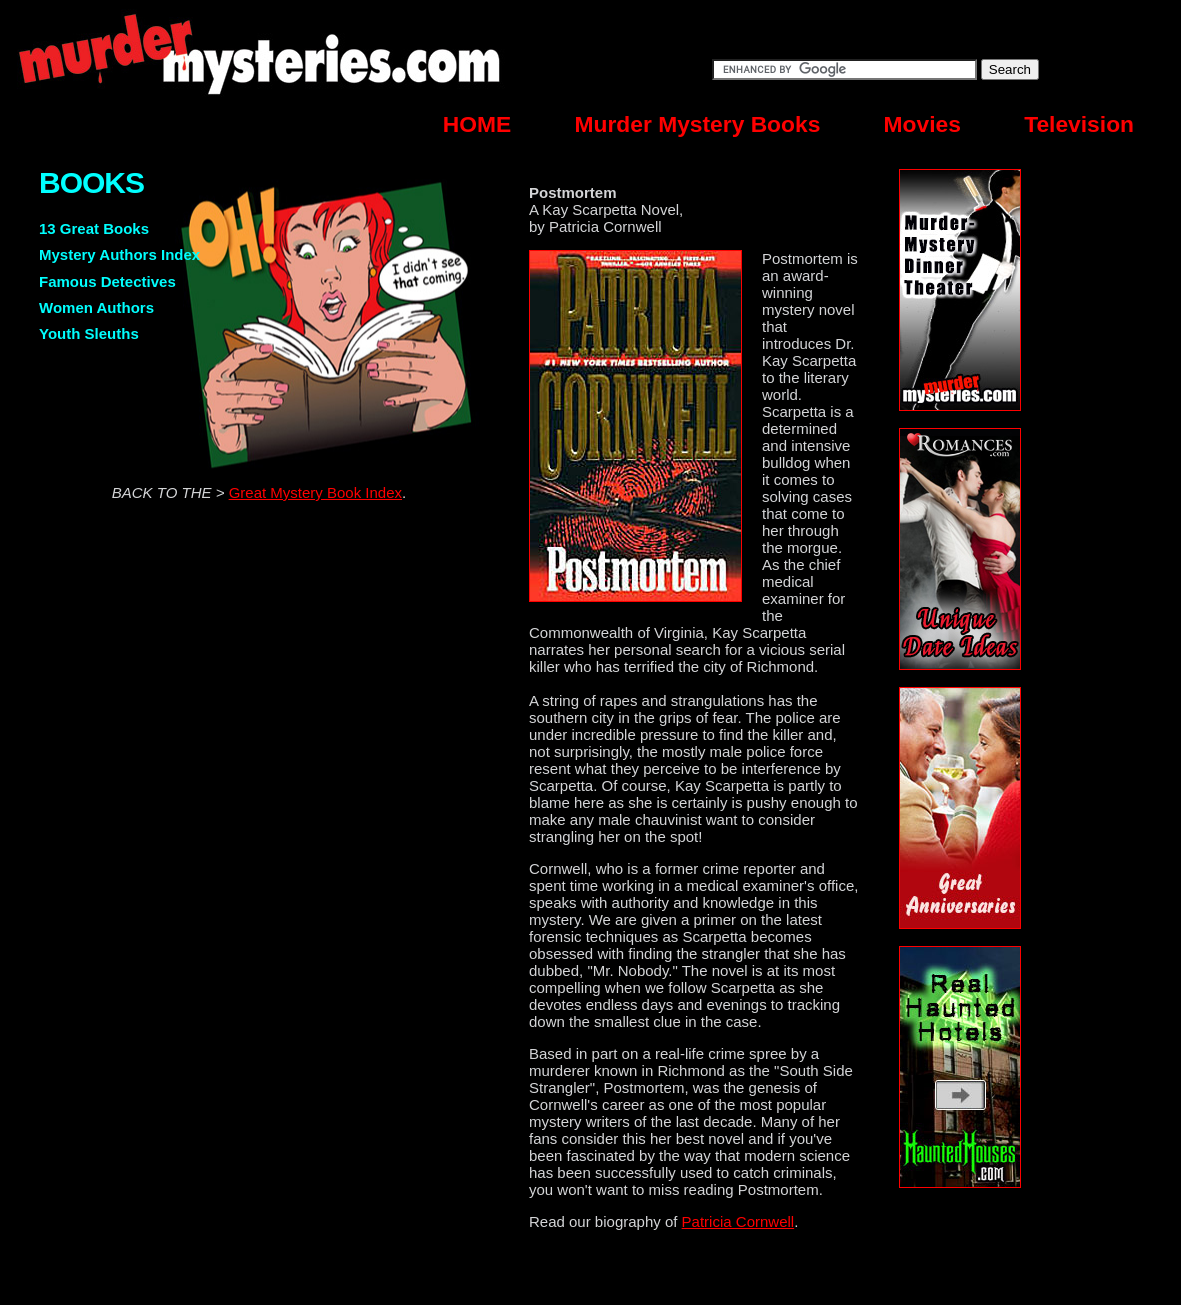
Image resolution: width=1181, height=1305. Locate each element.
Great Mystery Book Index (315, 492)
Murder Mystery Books (698, 124)
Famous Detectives (107, 281)
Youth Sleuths (89, 333)
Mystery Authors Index (119, 254)
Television (1079, 124)
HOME (477, 124)
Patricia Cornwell (738, 1221)
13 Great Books (94, 228)
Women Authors (96, 307)
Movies (922, 124)
